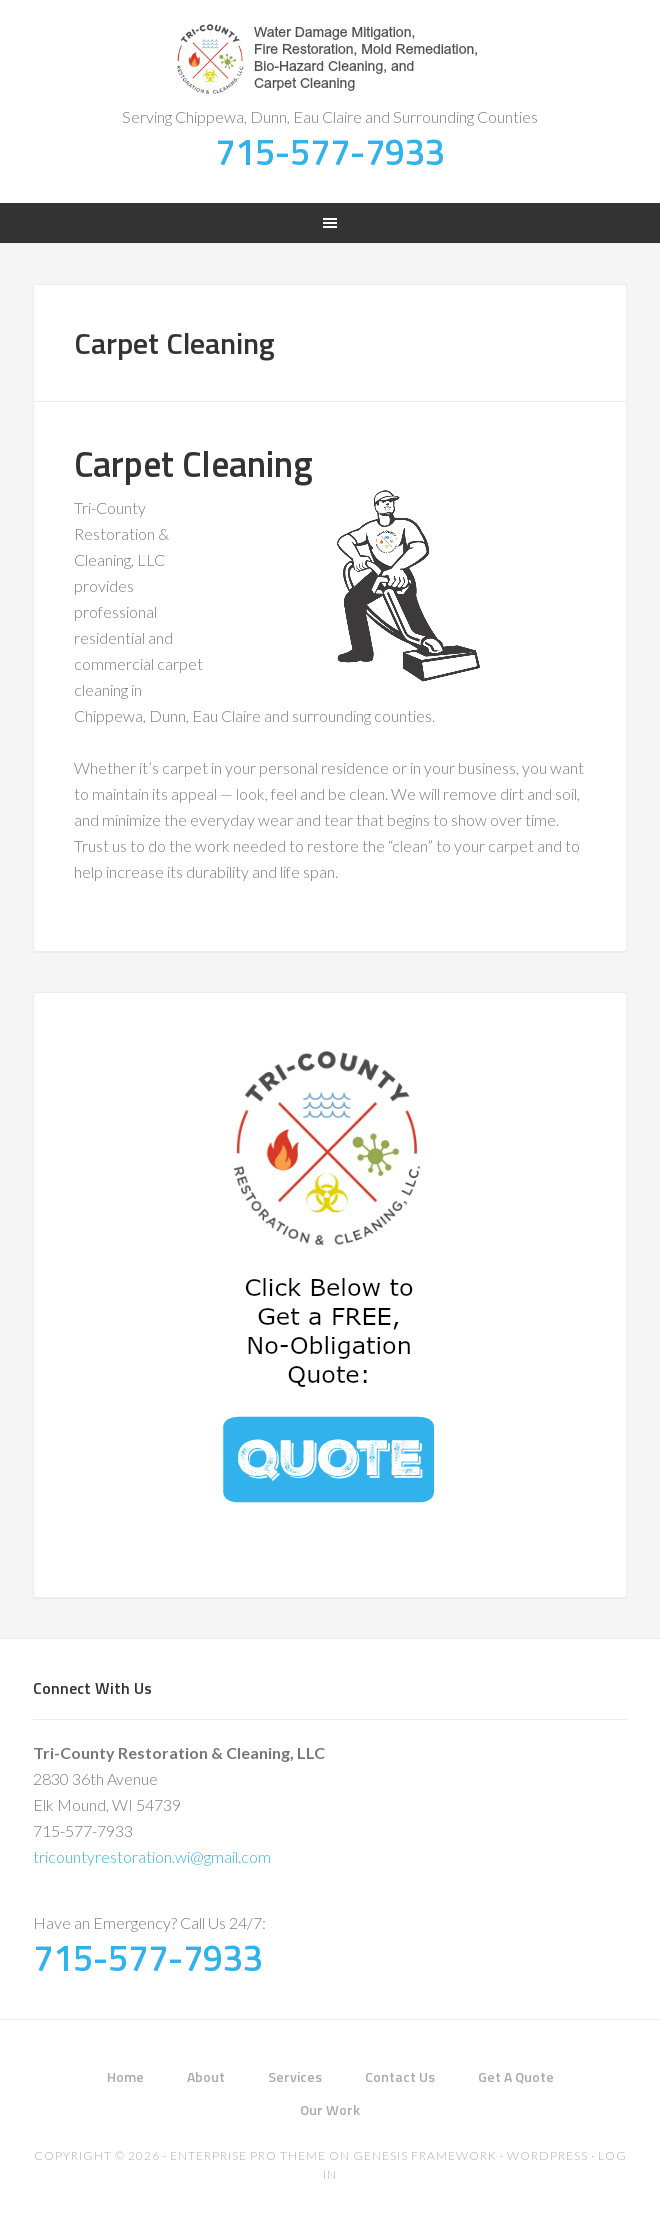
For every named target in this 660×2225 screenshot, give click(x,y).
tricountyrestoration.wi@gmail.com (152, 1856)
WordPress (547, 2155)
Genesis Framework (425, 2155)
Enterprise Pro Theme (248, 2155)
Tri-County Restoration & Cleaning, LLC (330, 60)
